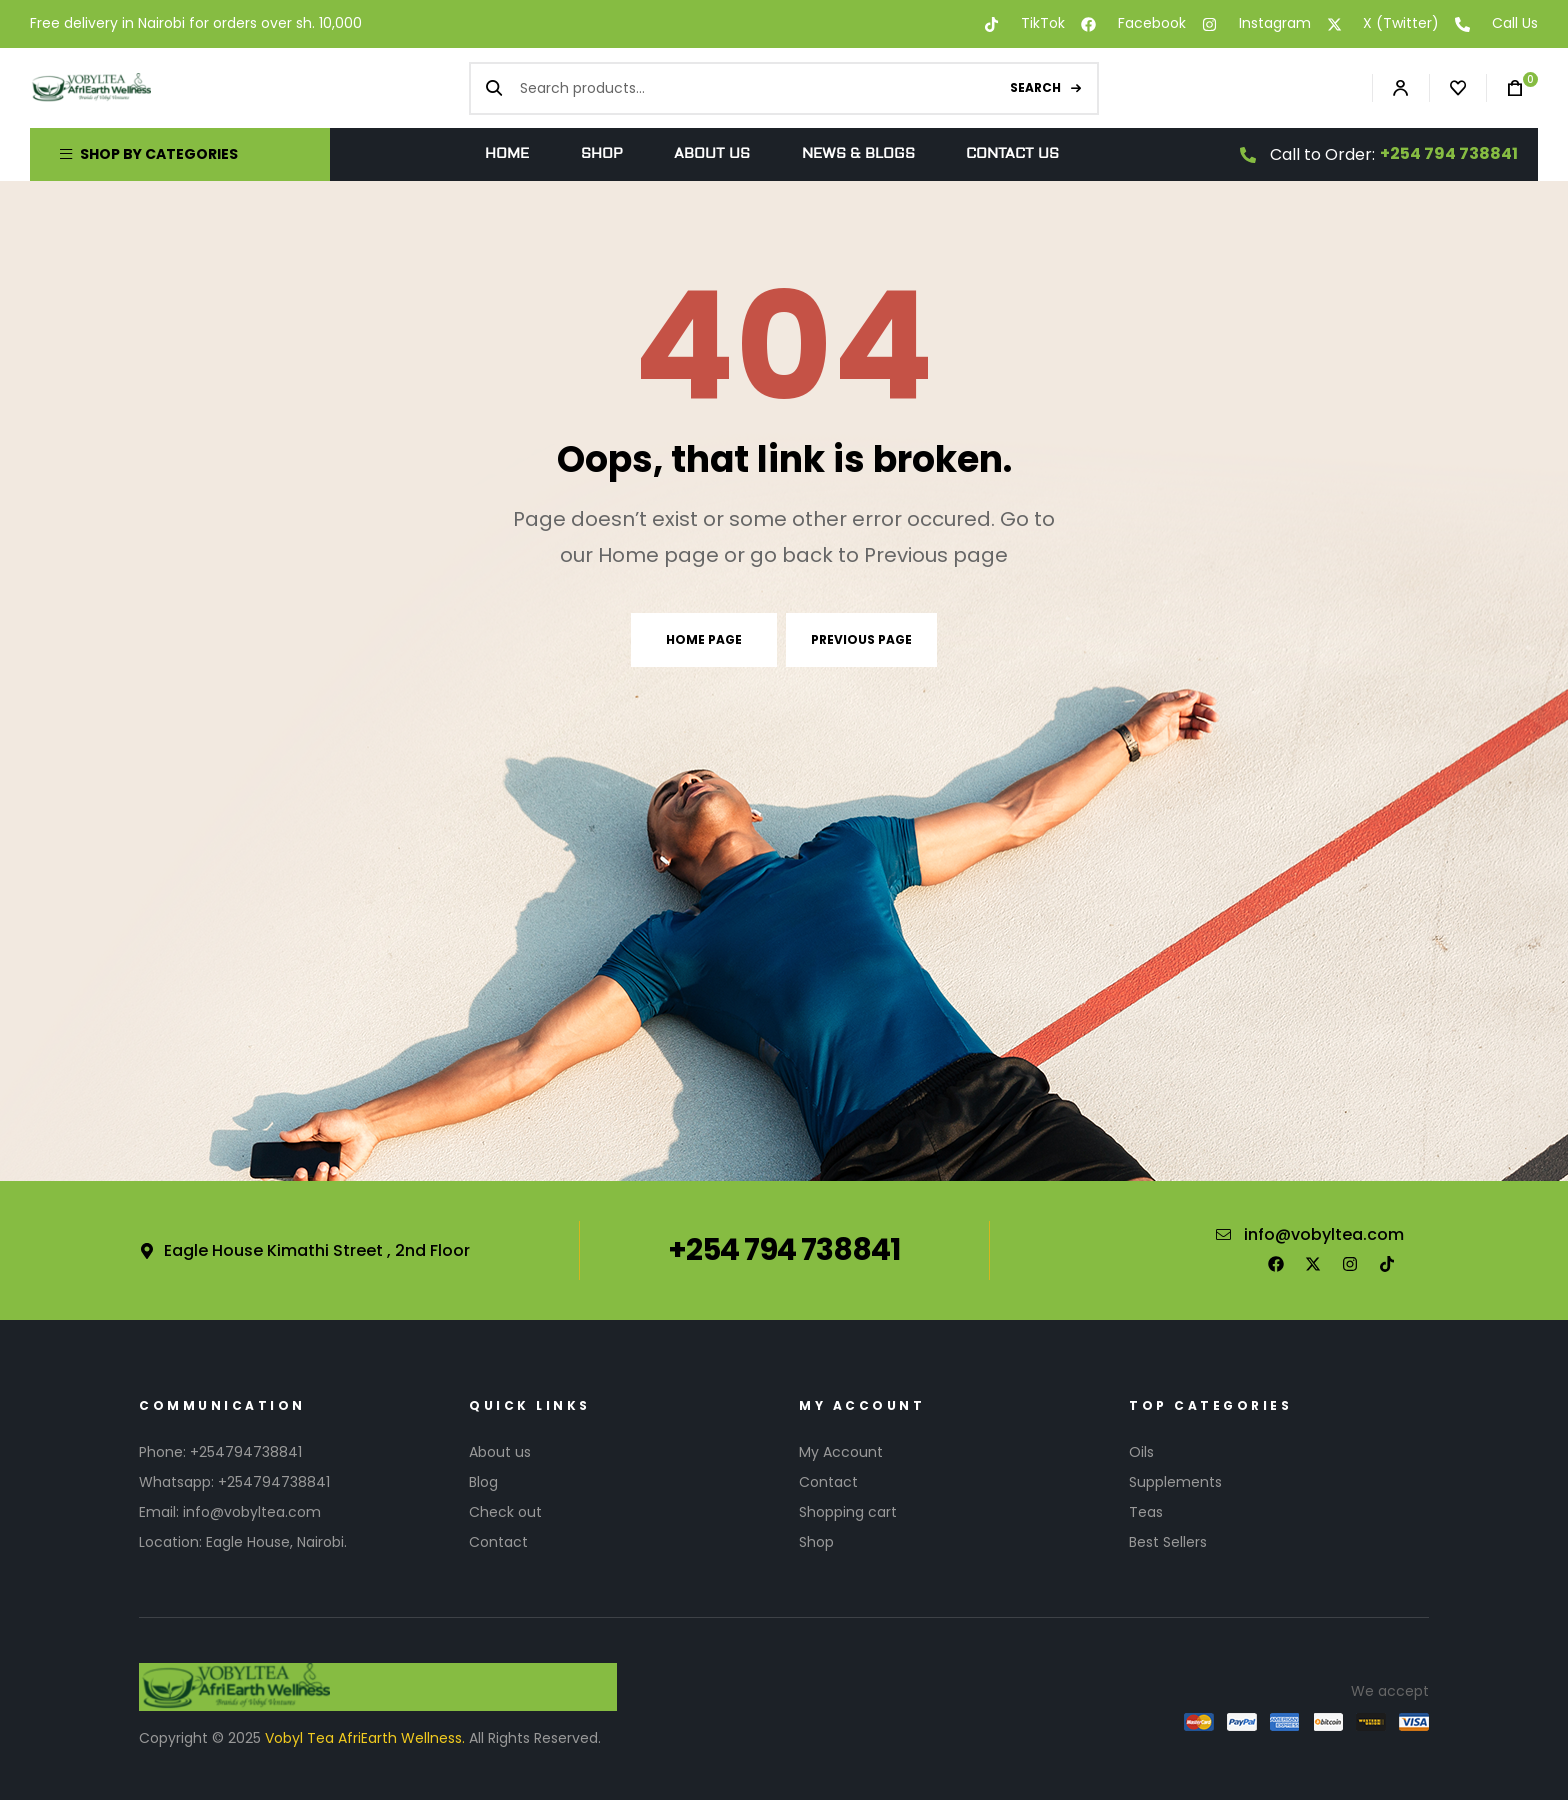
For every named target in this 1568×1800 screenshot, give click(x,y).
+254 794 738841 (1449, 153)
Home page (704, 639)
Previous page (861, 639)
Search (1035, 87)
